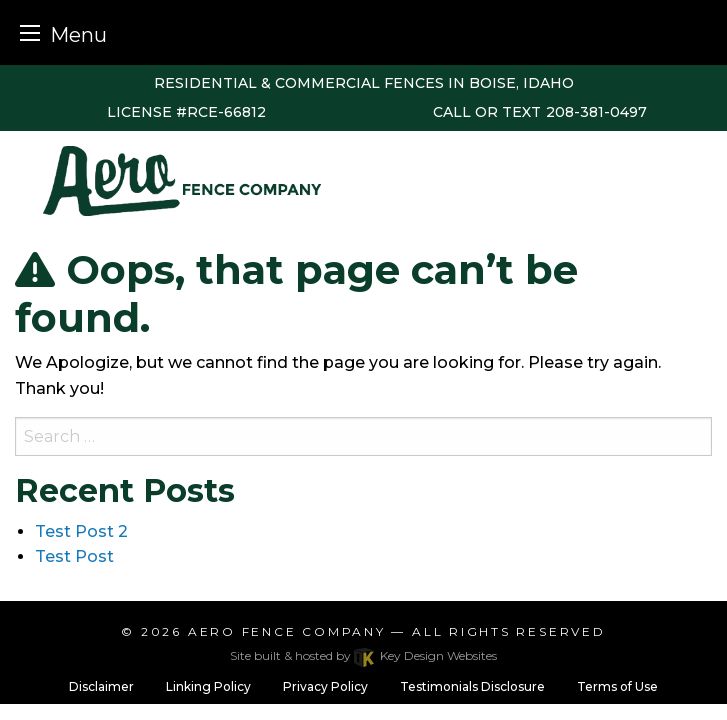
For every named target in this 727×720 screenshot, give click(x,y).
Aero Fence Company (287, 631)
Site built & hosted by (363, 655)
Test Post (74, 556)
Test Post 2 (81, 531)
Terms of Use (617, 686)
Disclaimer (101, 686)
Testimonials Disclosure (472, 686)
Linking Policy (208, 686)
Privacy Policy (325, 686)
